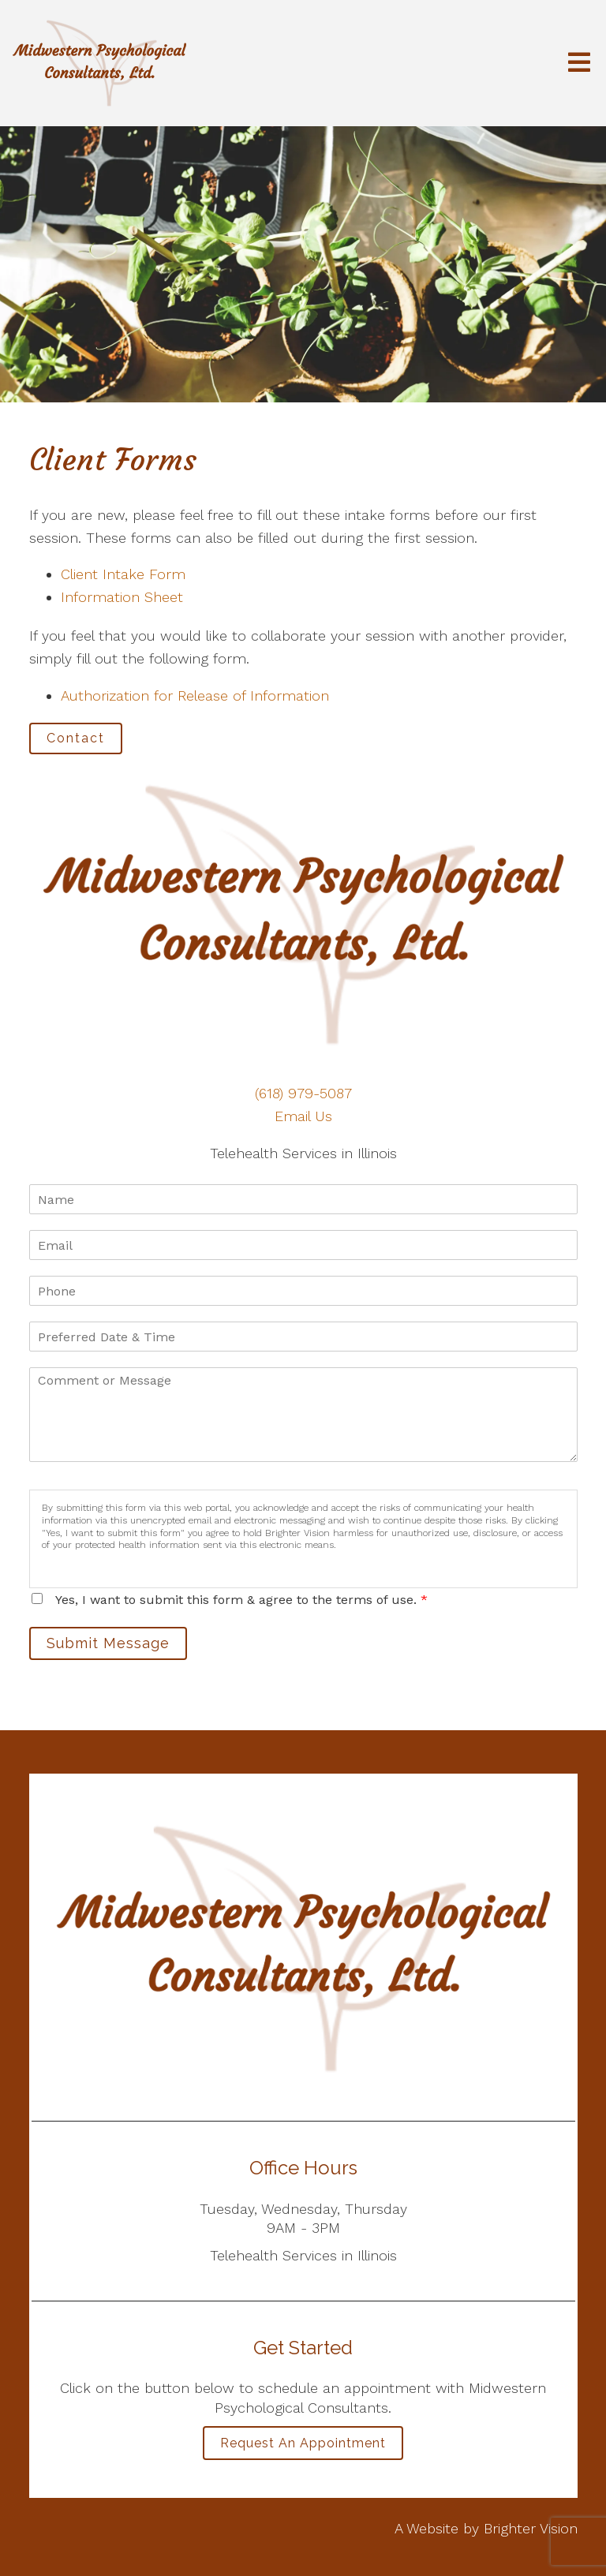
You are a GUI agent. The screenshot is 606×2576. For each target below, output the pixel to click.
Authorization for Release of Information (195, 695)
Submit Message (108, 1643)
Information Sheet (122, 597)
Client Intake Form (123, 574)
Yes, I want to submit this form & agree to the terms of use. (241, 1599)
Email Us (303, 1116)
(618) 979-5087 (303, 1093)
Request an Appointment (303, 2443)
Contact (76, 738)
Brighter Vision (531, 2528)
